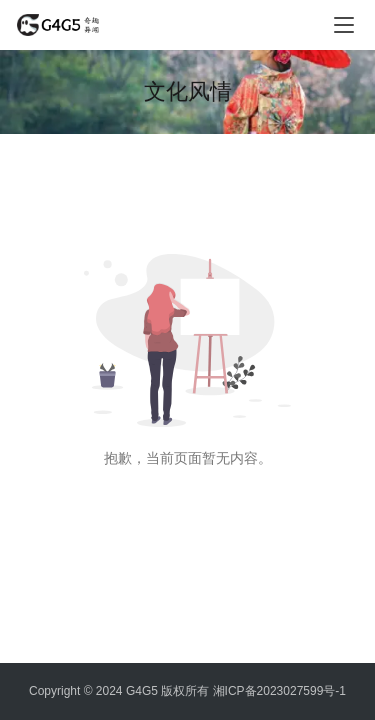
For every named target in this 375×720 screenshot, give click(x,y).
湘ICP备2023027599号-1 (279, 691)
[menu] (344, 25)
